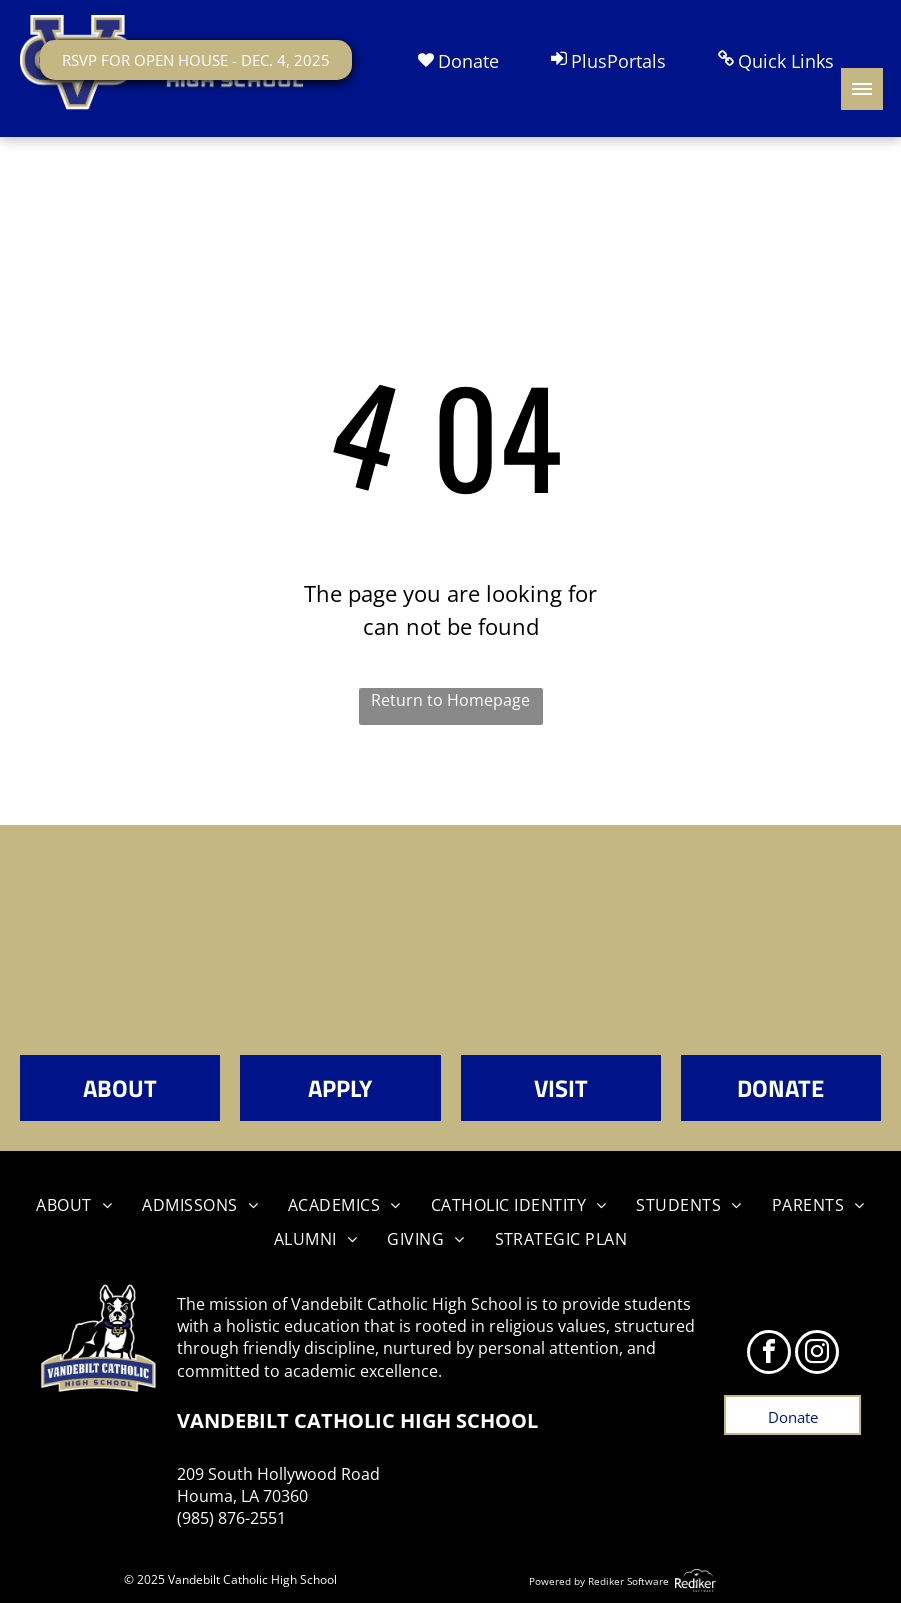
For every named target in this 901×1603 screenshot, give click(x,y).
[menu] (862, 89)
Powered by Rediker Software (599, 1581)
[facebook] (769, 1354)
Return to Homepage (450, 700)
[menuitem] (74, 1205)
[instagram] (817, 1354)
